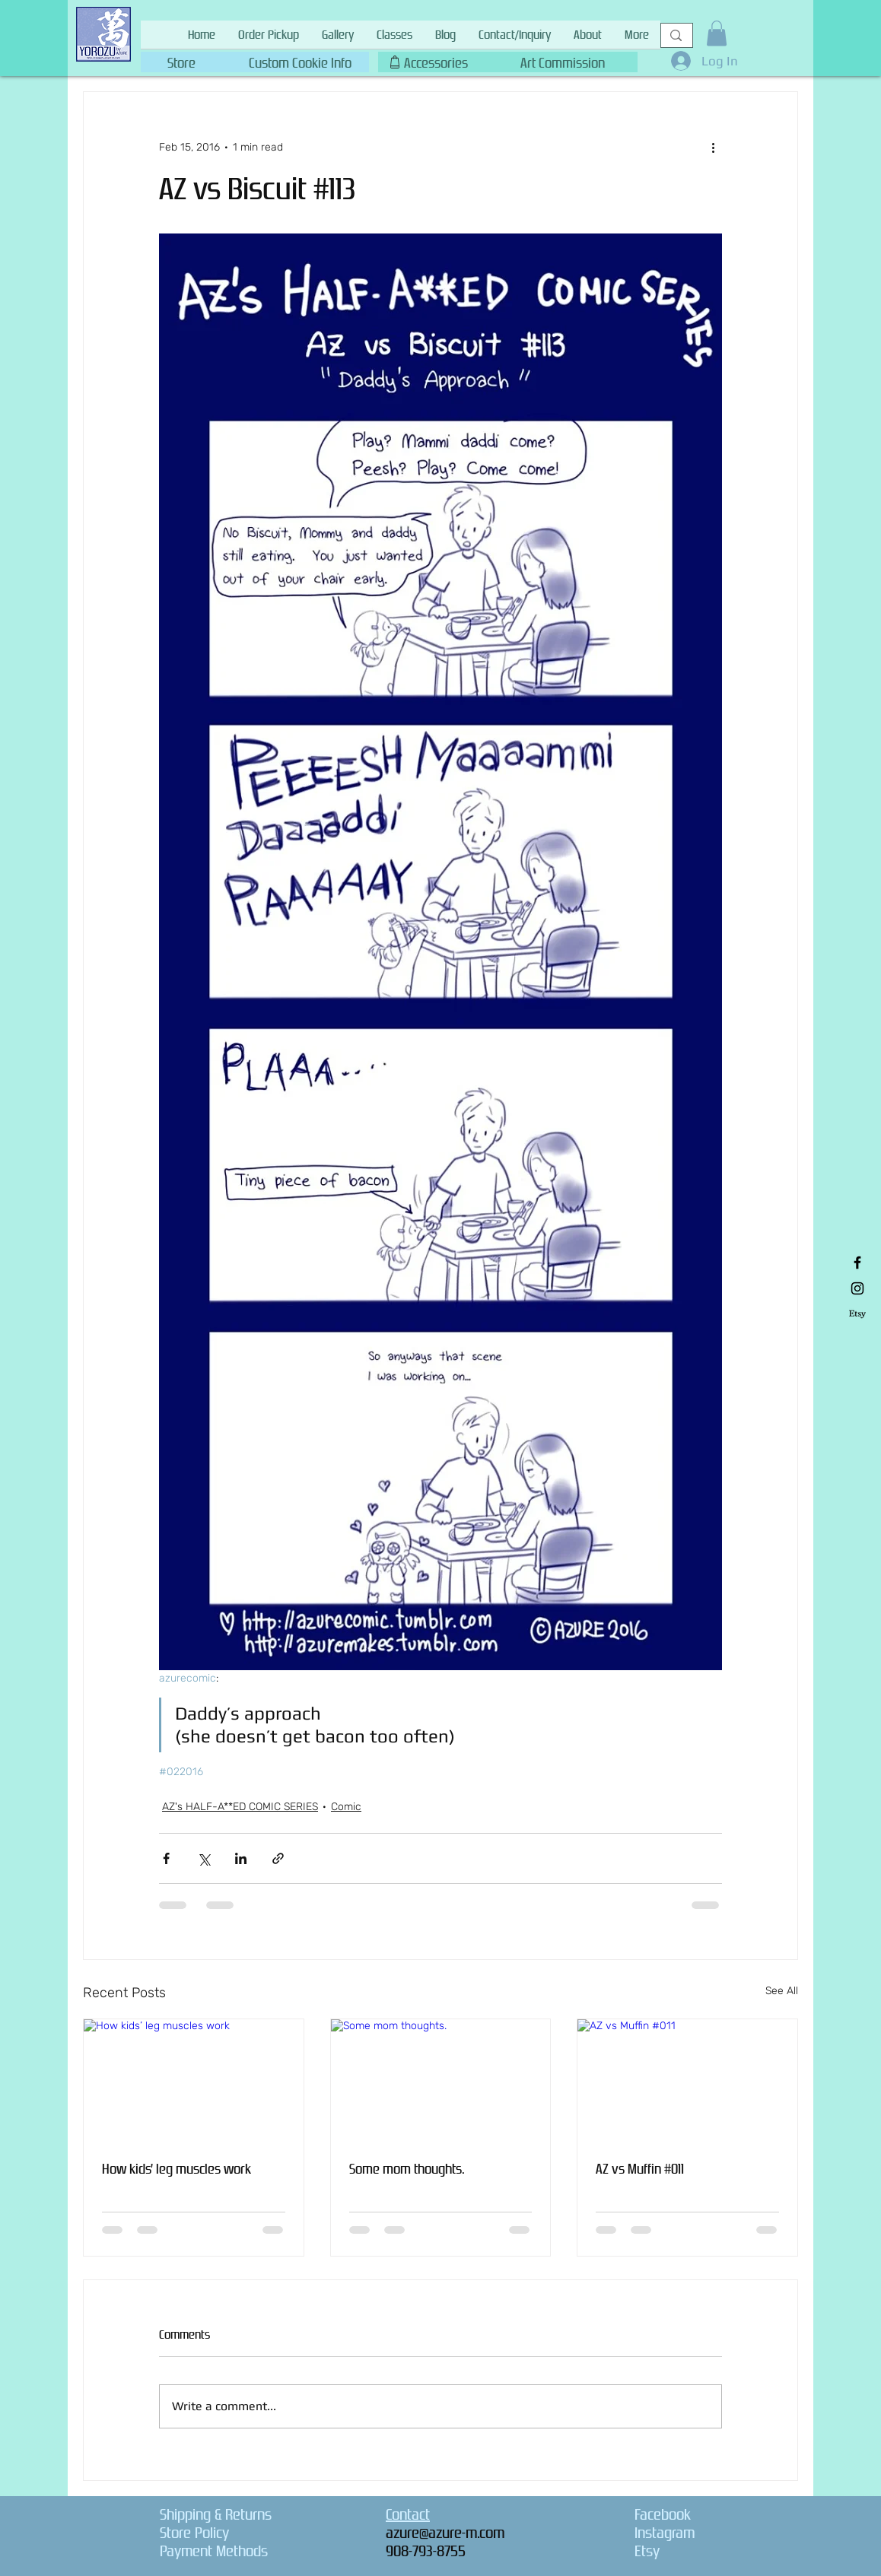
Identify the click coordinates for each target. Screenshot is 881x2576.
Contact (408, 2514)
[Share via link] (278, 1858)
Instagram (665, 2533)
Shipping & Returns (216, 2514)
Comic (346, 1806)
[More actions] (713, 147)
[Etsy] (857, 1314)
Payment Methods (214, 2551)
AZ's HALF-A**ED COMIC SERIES (240, 1806)
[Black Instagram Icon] (857, 1288)
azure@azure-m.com (445, 2533)
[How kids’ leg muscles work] (194, 2080)
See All (781, 1990)
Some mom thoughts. (407, 2169)
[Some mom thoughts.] (441, 2080)
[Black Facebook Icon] (857, 1262)
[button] (299, 59)
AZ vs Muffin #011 (640, 2169)
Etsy (647, 2551)
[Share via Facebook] (166, 1858)
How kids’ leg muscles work (176, 2169)
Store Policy (194, 2533)
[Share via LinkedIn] (241, 1858)
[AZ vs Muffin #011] (687, 2080)
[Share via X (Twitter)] (203, 1858)
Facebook (663, 2514)
